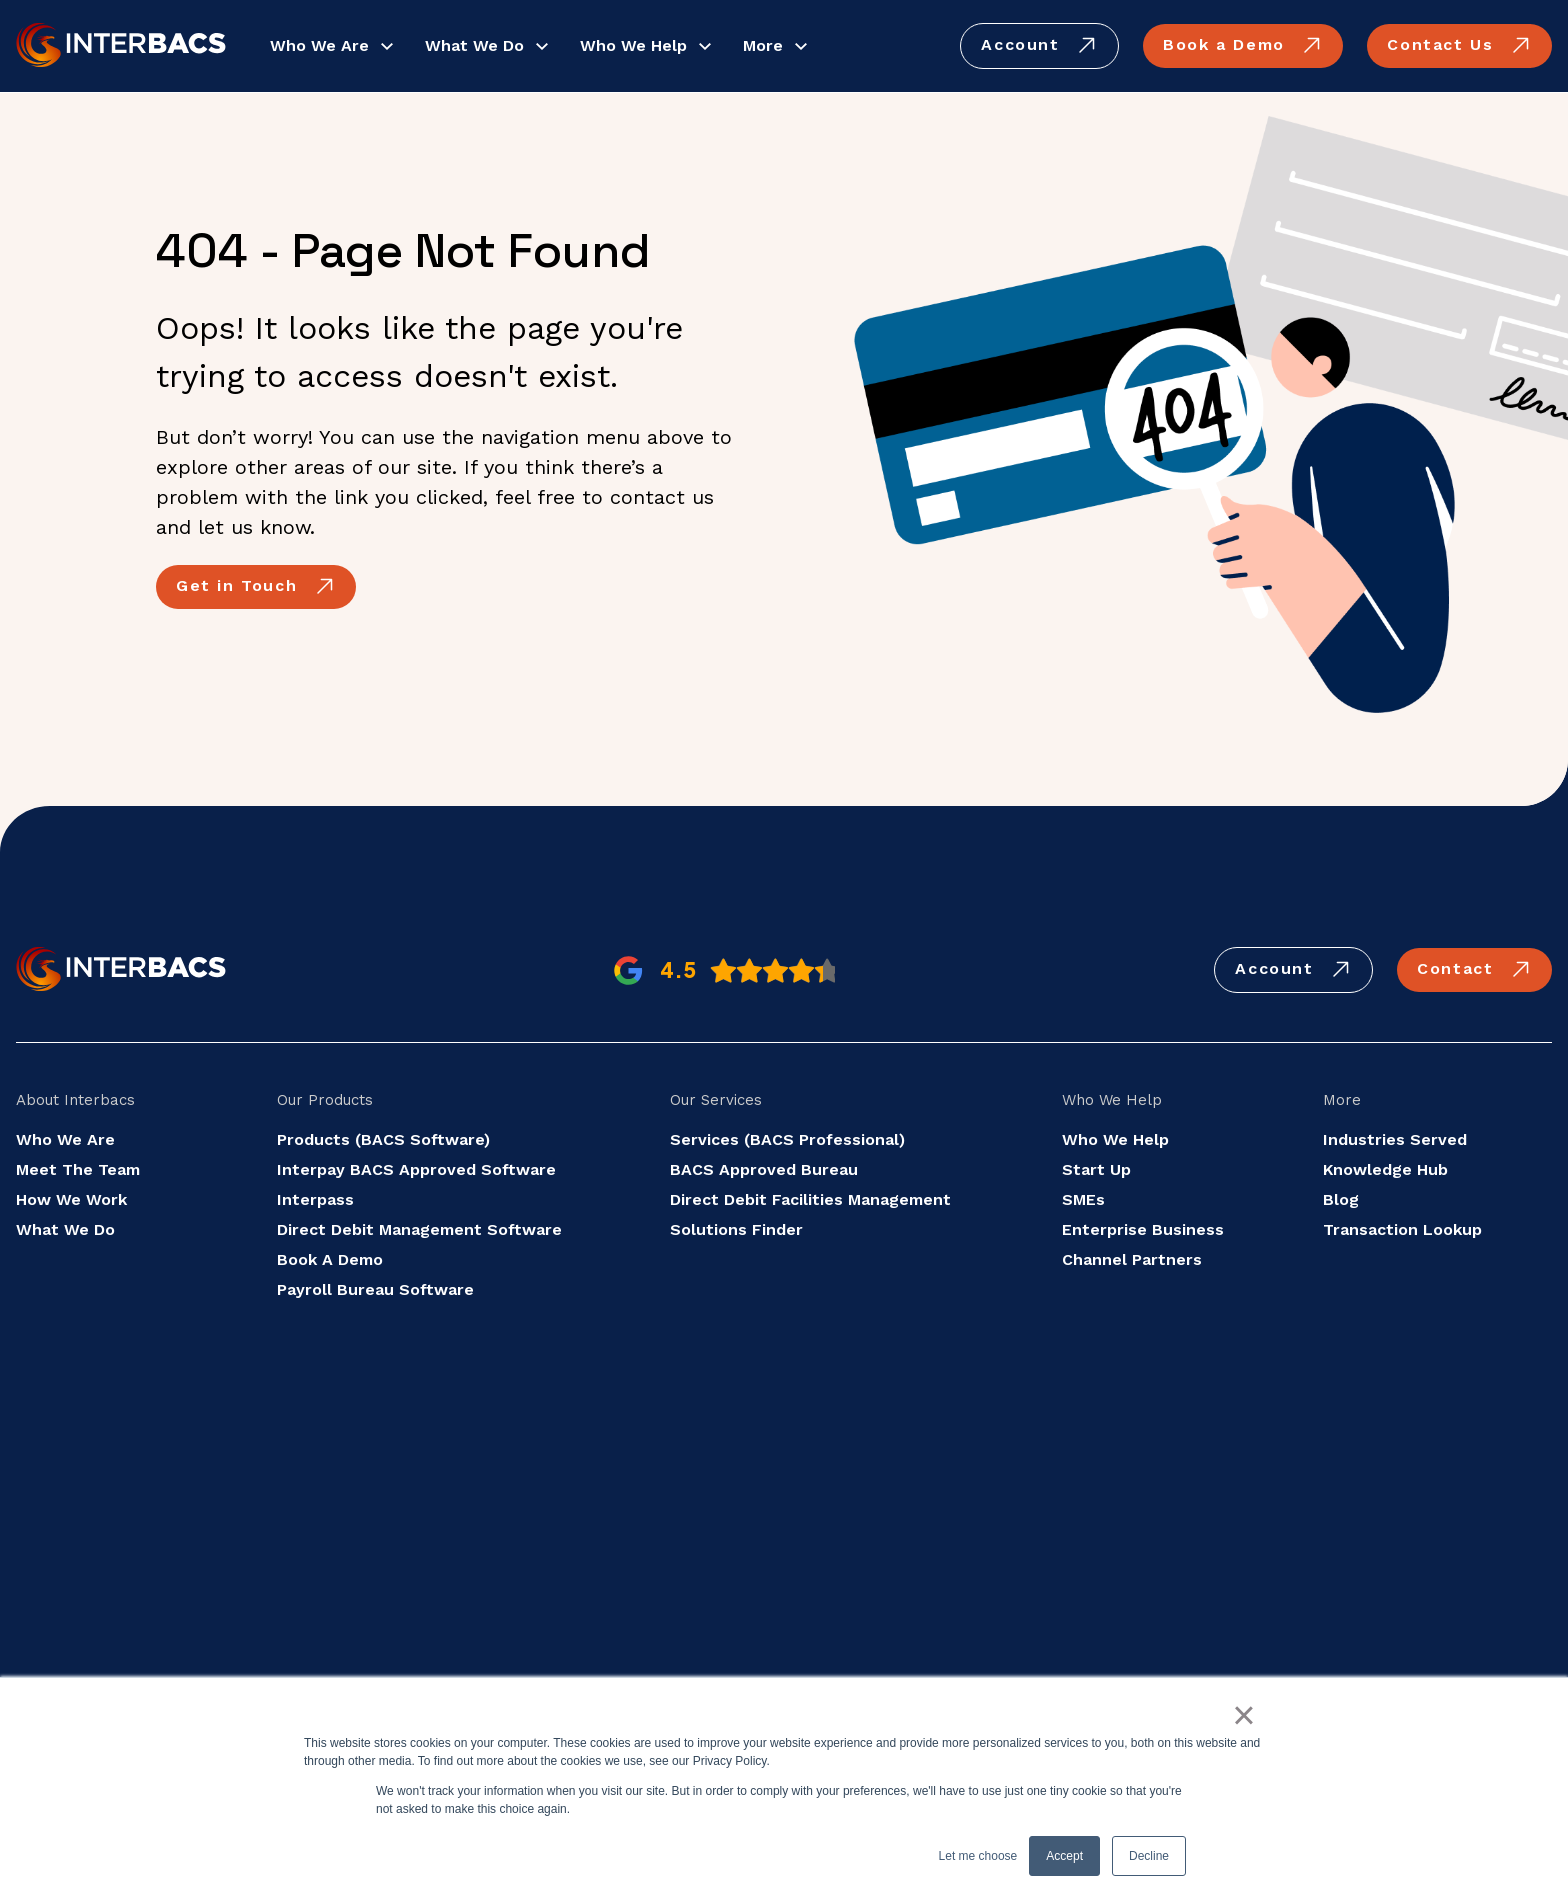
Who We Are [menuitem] (65, 1139)
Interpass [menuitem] (315, 1199)
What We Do (474, 45)
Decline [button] (1149, 1856)
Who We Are (319, 45)
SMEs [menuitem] (1083, 1199)
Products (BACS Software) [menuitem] (383, 1139)
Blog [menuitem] (1341, 1199)
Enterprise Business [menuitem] (1143, 1229)
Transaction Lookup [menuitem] (1402, 1229)
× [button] (1243, 1715)
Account (1039, 46)
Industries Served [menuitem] (1395, 1139)
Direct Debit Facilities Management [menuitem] (810, 1199)
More (763, 45)
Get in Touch (256, 587)
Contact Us (1459, 46)
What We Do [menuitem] (65, 1229)
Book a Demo (1243, 46)
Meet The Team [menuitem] (78, 1169)
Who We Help (633, 45)
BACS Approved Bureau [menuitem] (764, 1169)
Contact (1474, 970)
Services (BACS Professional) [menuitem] (787, 1139)
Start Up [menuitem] (1096, 1169)
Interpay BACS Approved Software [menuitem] (416, 1169)
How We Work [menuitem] (71, 1199)
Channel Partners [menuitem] (1132, 1259)
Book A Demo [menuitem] (330, 1259)
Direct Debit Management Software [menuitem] (419, 1229)
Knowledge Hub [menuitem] (1385, 1169)
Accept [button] (1064, 1856)
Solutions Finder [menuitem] (736, 1229)
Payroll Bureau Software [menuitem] (375, 1289)
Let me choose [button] (978, 1856)
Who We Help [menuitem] (1115, 1139)
